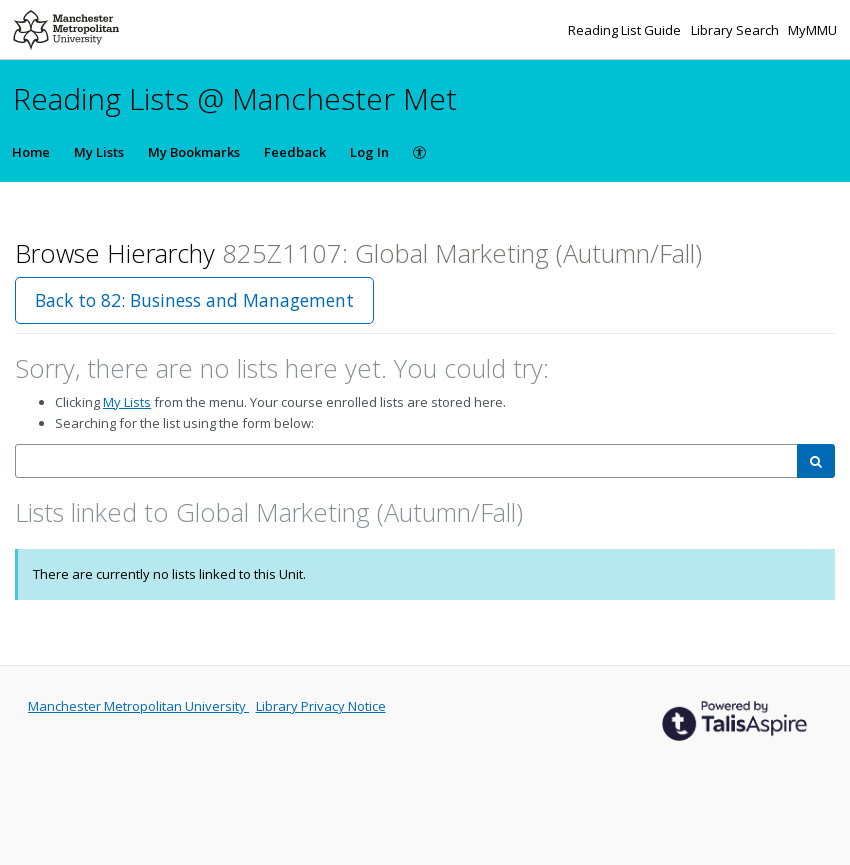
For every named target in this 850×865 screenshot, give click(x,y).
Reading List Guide (626, 30)
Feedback (295, 152)
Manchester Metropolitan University (138, 706)
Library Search (736, 30)
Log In (369, 152)
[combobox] (406, 461)
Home (31, 152)
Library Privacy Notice (321, 706)
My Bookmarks (194, 152)
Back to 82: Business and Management (194, 300)
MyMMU (812, 30)
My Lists (99, 152)
